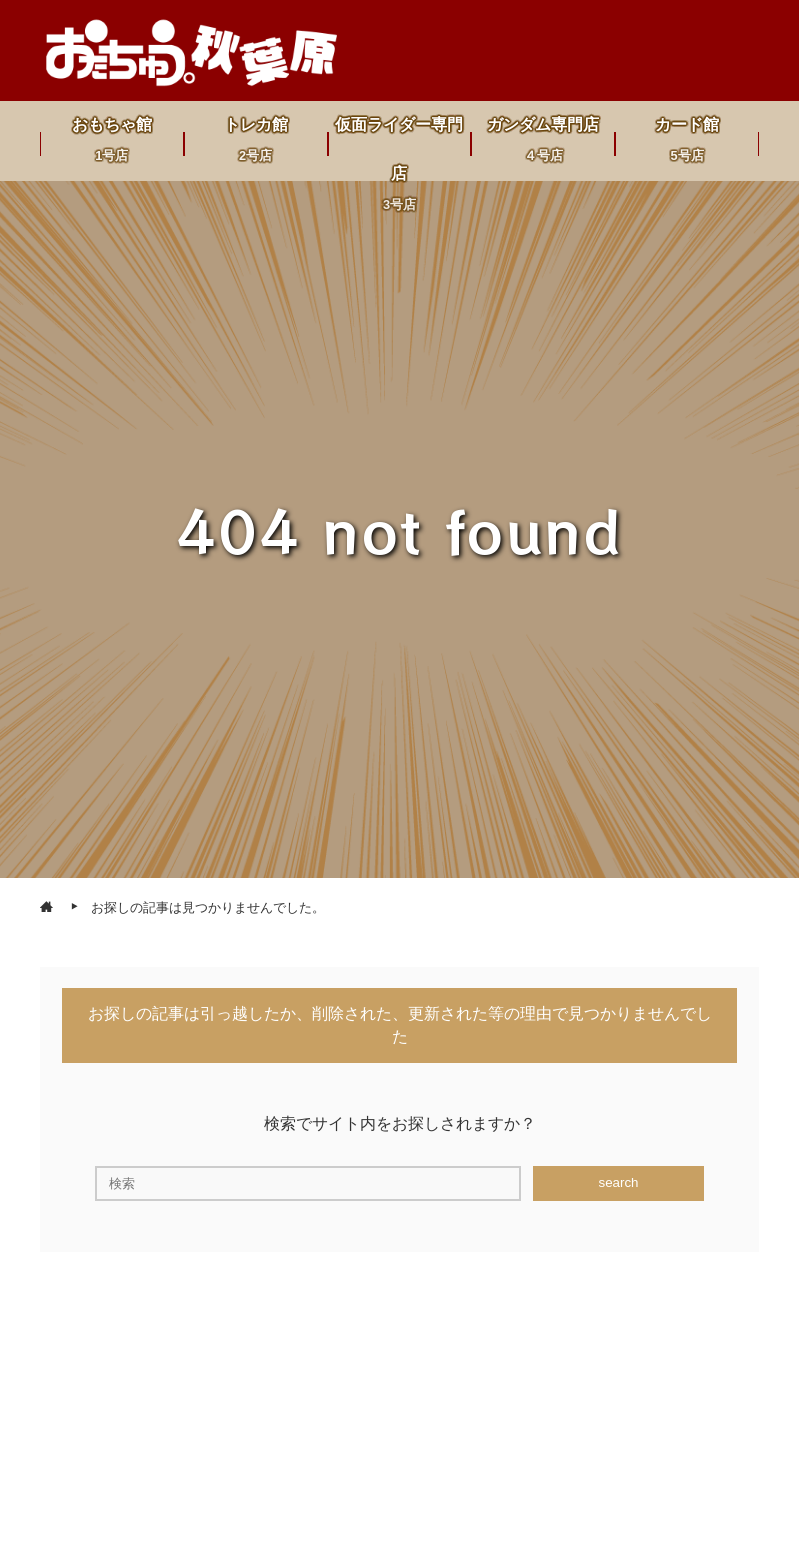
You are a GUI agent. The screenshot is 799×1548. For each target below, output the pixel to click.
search (618, 1182)
